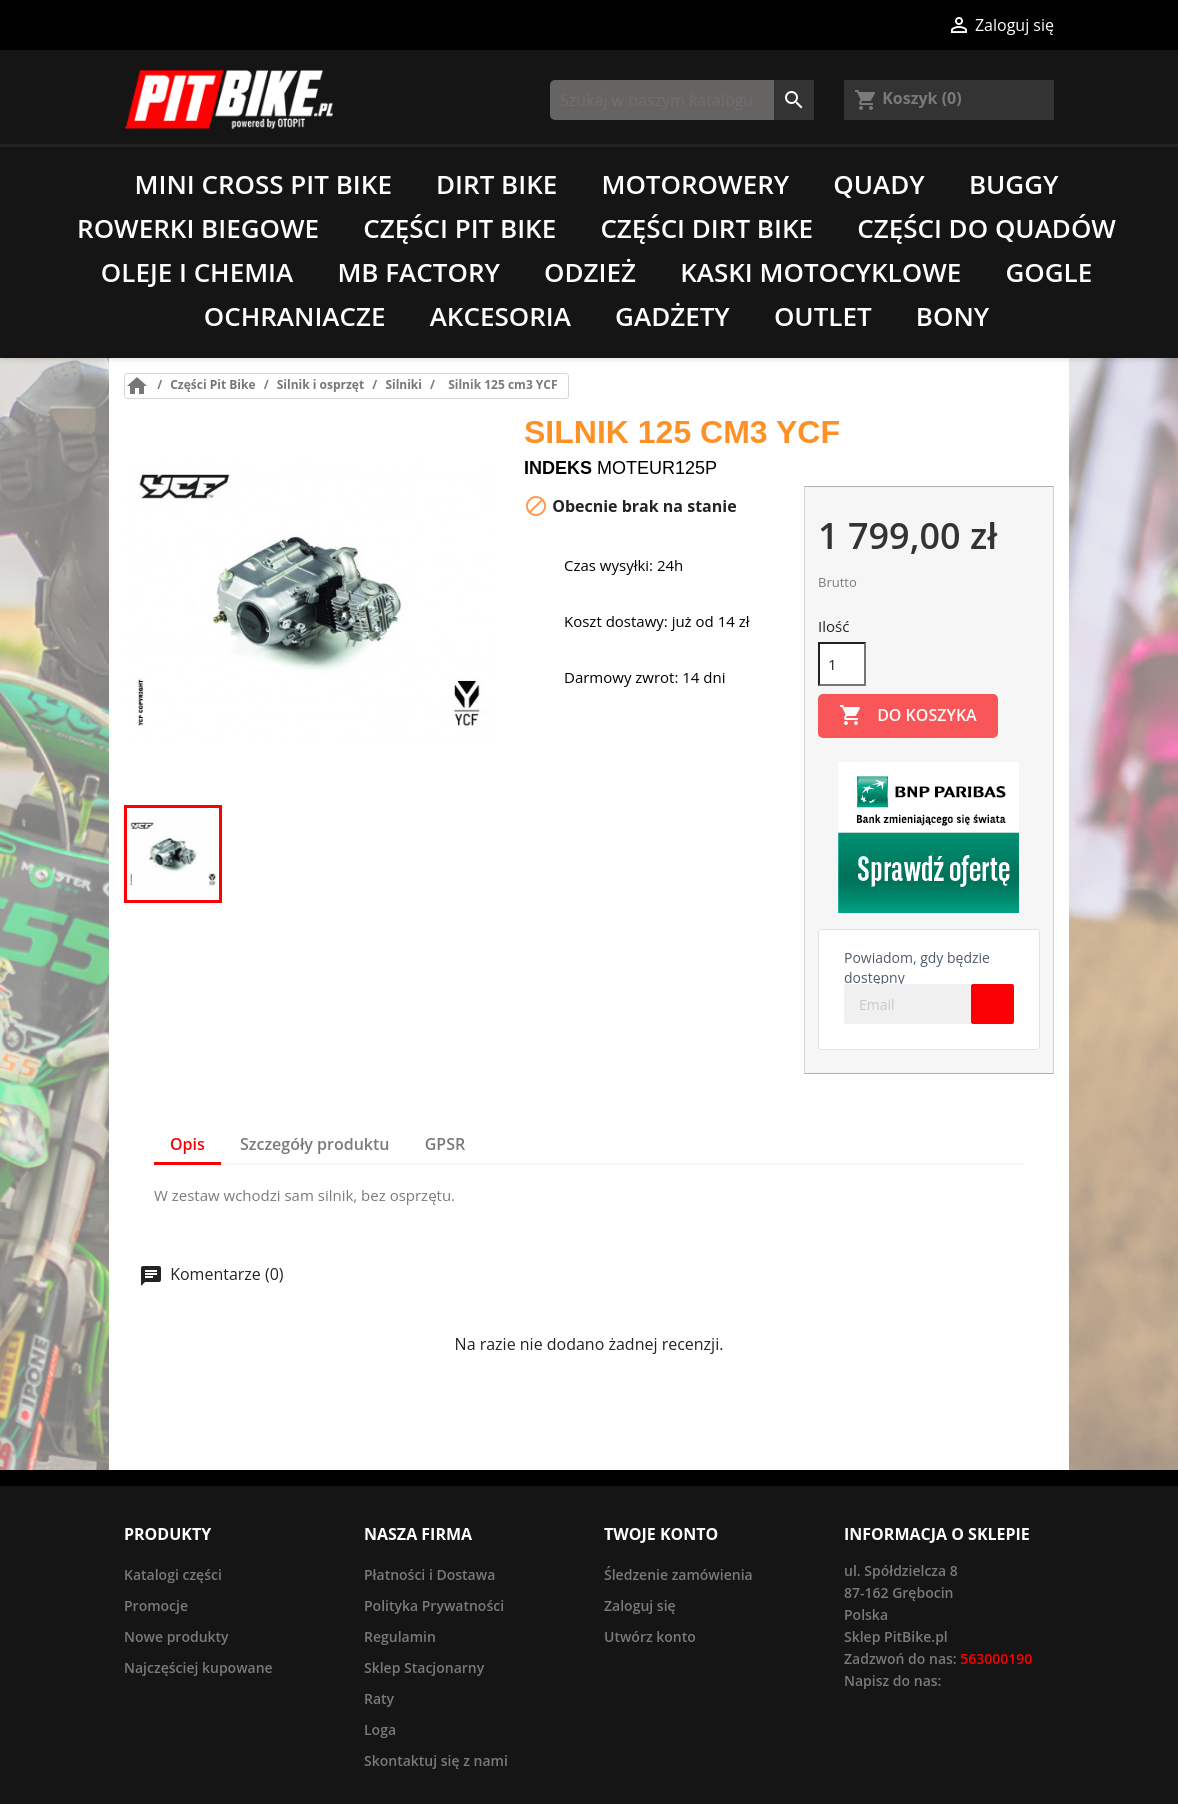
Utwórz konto (650, 1636)
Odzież (590, 272)
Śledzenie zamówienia (678, 1574)
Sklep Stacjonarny (424, 1667)
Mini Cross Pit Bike (263, 184)
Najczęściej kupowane (198, 1667)
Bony (952, 316)
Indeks (558, 468)
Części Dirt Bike (706, 228)
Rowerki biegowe (198, 228)
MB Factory (418, 272)
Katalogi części (173, 1574)
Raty (379, 1698)
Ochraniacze (295, 316)
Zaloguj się (640, 1605)
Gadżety (672, 316)
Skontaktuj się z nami (436, 1760)
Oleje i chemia (197, 272)
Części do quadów (986, 228)
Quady (878, 184)
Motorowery (695, 184)
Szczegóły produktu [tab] (315, 1144)
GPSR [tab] (445, 1144)
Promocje (156, 1605)
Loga (380, 1729)
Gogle (1048, 272)
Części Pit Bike (459, 228)
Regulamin (400, 1636)
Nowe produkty (176, 1636)
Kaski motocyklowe (820, 272)
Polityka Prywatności (434, 1605)
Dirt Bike (496, 184)
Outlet (823, 316)
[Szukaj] (682, 100)
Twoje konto (661, 1534)
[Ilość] (842, 664)
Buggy (1014, 184)
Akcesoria (500, 316)
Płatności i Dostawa (429, 1574)
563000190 (996, 1658)
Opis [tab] (187, 1144)
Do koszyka (908, 716)
